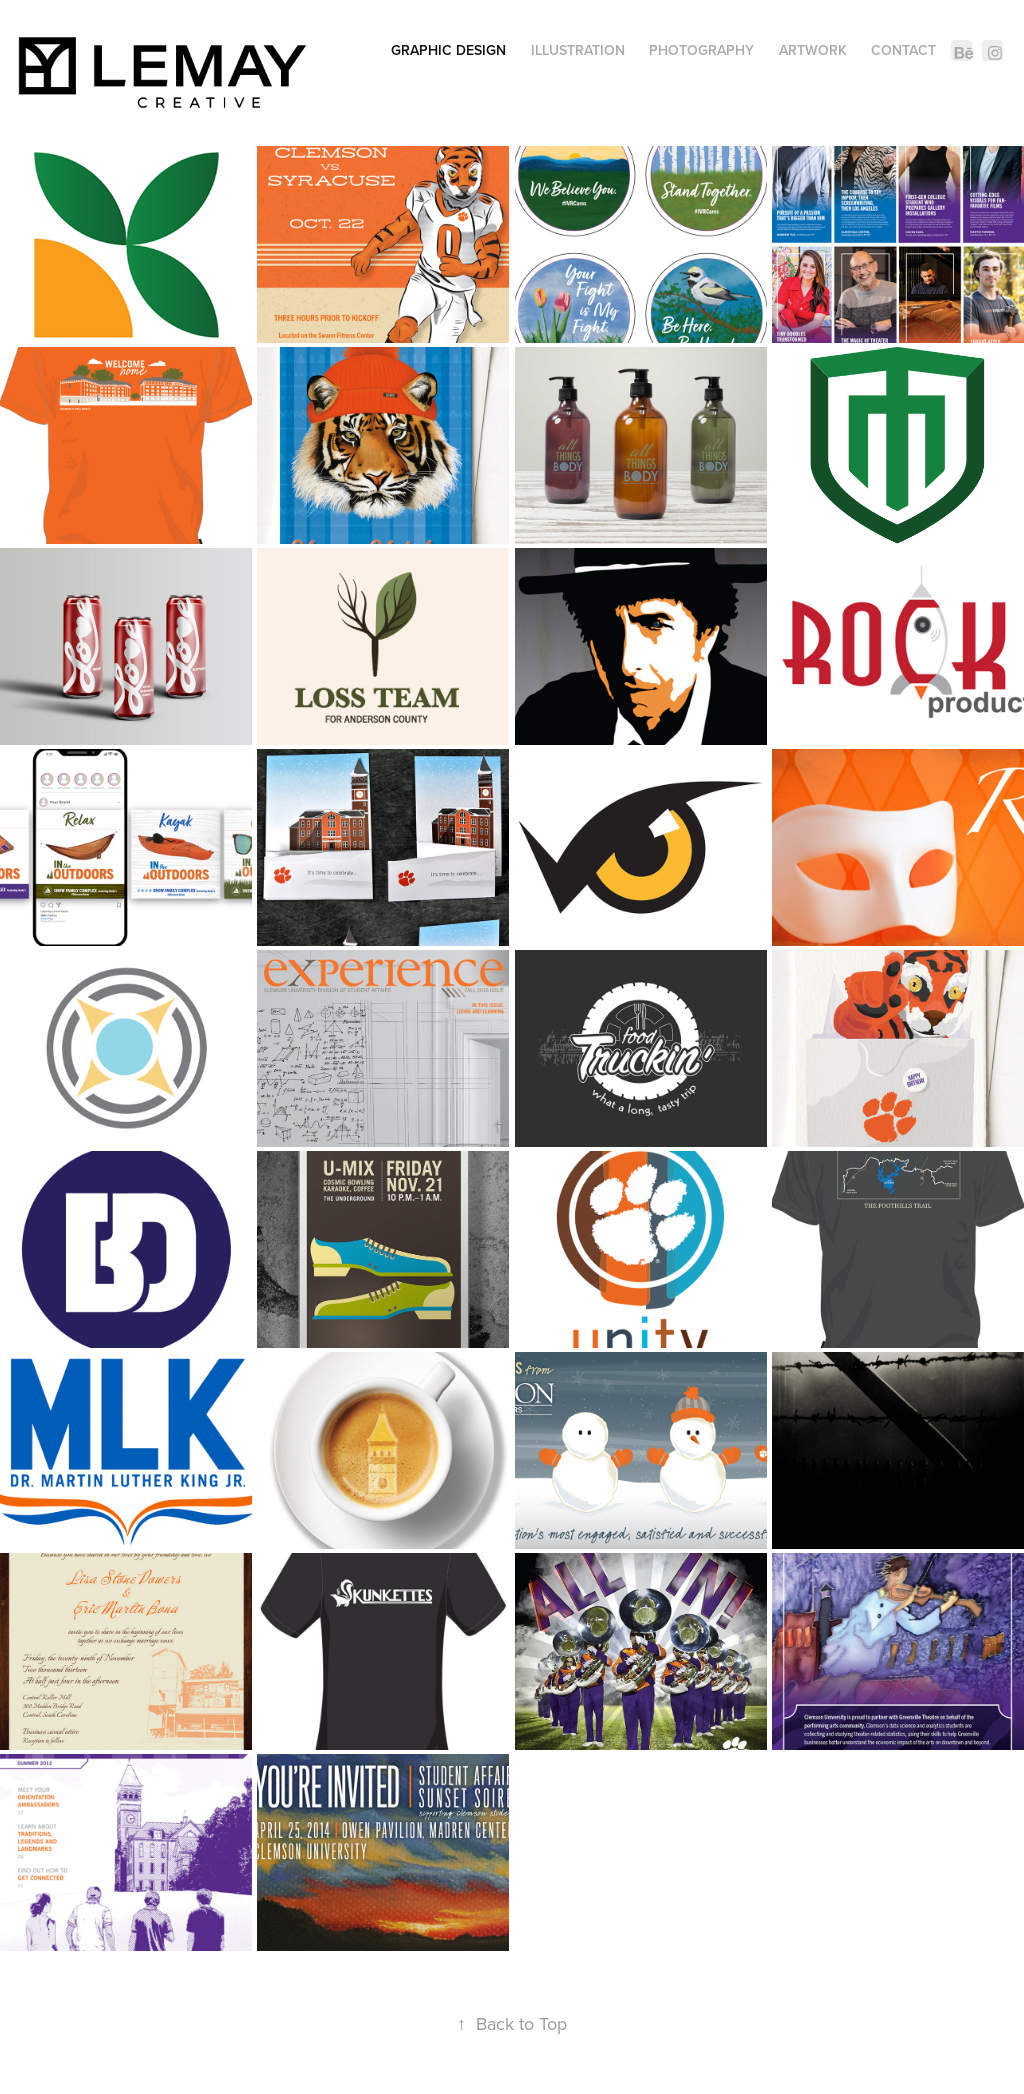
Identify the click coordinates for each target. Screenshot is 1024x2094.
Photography (701, 50)
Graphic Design (448, 50)
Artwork (813, 50)
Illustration (578, 50)
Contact (903, 50)
